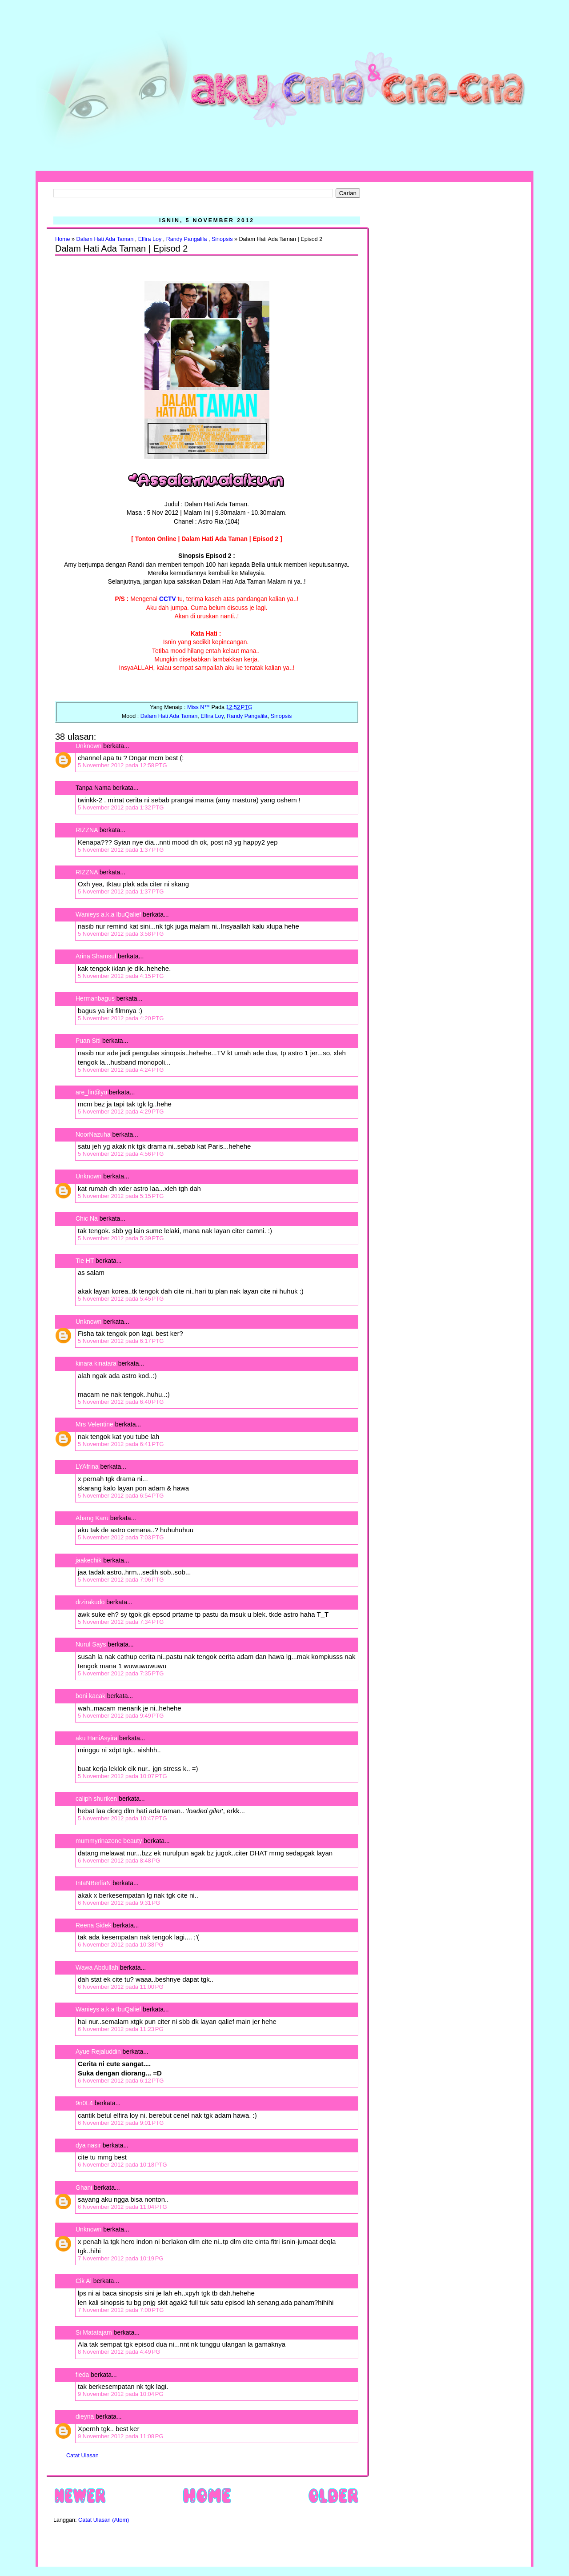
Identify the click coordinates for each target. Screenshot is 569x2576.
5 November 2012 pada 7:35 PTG (121, 1673)
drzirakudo (90, 1602)
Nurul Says (91, 1644)
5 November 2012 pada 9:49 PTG (121, 1715)
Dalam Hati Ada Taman (105, 239)
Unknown (88, 745)
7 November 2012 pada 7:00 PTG (121, 2310)
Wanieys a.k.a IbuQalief (108, 914)
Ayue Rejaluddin (98, 2051)
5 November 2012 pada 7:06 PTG (121, 1579)
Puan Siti (88, 1040)
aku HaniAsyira (96, 1738)
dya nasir (88, 2145)
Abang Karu (92, 1518)
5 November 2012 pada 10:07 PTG (122, 1776)
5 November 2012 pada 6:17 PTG (121, 1341)
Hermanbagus (95, 998)
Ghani (84, 2187)
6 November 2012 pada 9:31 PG (119, 1902)
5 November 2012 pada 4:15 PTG (121, 976)
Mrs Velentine (94, 1424)
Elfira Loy (150, 239)
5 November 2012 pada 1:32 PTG (121, 807)
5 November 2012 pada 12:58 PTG (122, 765)
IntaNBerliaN (93, 1883)
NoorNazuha (93, 1134)
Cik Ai (84, 2280)
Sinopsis (222, 239)
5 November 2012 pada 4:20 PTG (121, 1018)
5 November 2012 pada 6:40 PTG (121, 1401)
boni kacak (90, 1695)
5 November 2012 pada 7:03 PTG (121, 1537)
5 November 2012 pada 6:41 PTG (121, 1444)
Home (62, 239)
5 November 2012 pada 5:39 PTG (121, 1238)
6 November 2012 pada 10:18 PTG (122, 2164)
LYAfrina (87, 1466)
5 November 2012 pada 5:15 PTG (121, 1196)
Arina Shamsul (96, 956)
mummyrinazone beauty (109, 1840)
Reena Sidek (93, 1925)
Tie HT (85, 1260)
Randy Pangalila (186, 239)
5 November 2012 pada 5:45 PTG (121, 1298)
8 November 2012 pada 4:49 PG (119, 2351)
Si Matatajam (94, 2332)
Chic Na (87, 1218)
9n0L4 (84, 2103)
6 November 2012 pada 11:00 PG (121, 1986)
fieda (82, 2374)
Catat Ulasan (82, 2455)
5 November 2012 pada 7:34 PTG (121, 1622)
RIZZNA (87, 829)
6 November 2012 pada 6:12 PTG (121, 2080)
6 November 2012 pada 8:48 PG (119, 1860)
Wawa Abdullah (97, 1967)
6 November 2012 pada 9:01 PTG (121, 2122)
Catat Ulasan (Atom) (103, 2520)
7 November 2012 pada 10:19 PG (121, 2258)
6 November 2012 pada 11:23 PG (121, 2029)
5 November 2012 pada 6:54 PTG (121, 1495)
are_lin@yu (91, 1092)
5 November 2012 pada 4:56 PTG (121, 1153)
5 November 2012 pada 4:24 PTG (121, 1069)
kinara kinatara (96, 1363)
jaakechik (88, 1560)
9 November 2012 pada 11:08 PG (121, 2436)
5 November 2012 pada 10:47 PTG (122, 1818)
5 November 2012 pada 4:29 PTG (121, 1111)
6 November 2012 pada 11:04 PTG (122, 2206)
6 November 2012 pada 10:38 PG (121, 1944)
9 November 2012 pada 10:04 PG (121, 2394)
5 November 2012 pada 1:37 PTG (121, 849)
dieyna (85, 2416)
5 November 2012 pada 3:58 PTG (121, 933)
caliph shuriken (96, 1798)
